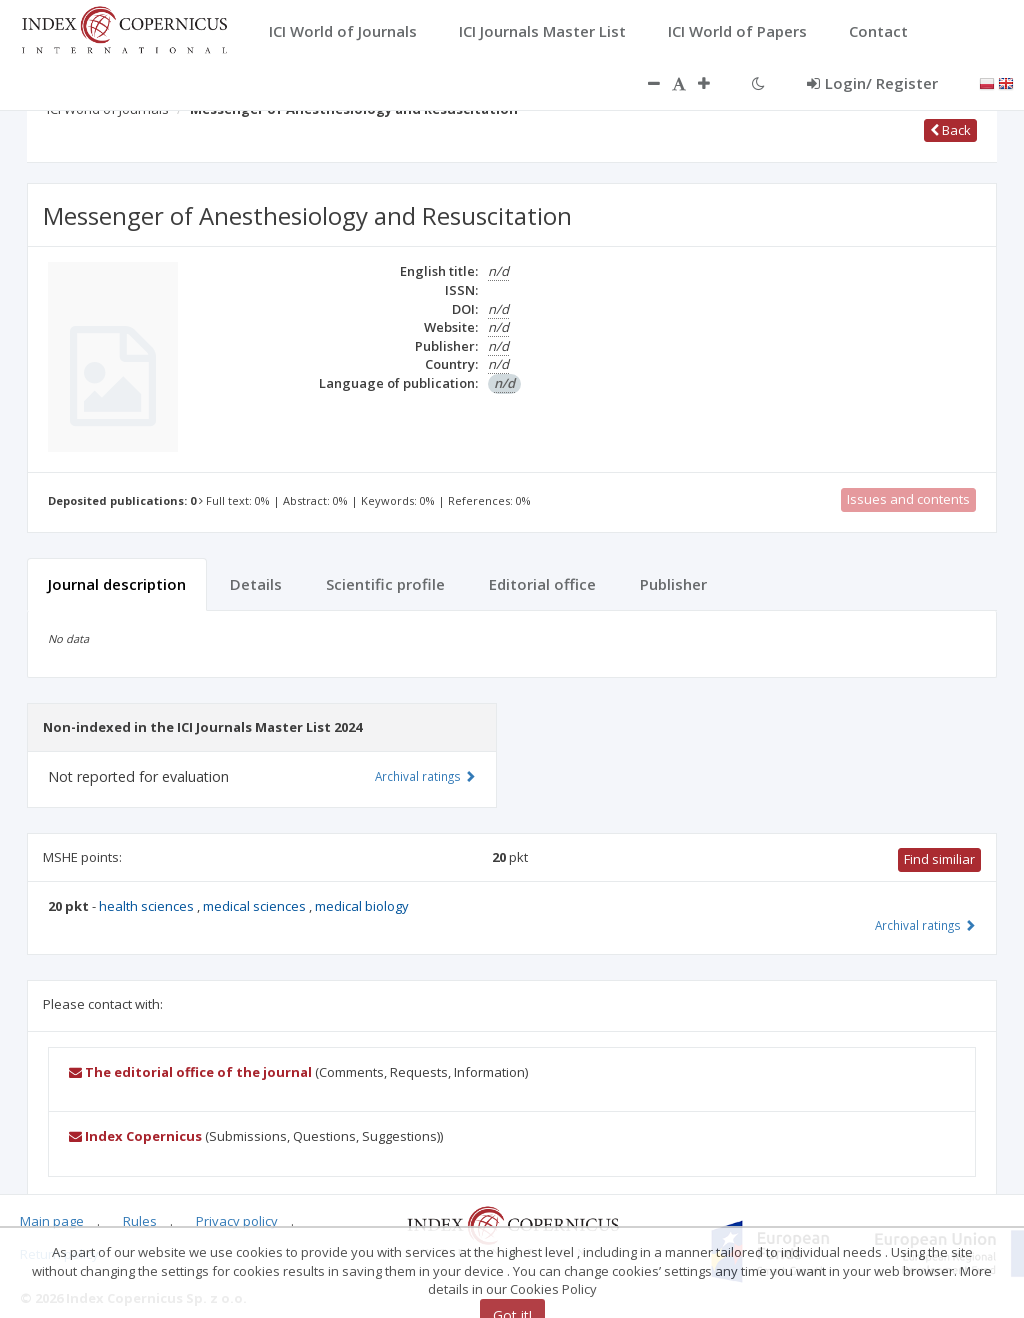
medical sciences (256, 906)
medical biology (362, 906)
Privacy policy (237, 1221)
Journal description (117, 584)
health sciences (148, 906)
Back (950, 130)
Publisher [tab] (673, 584)
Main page (52, 1221)
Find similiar (939, 859)
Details (256, 584)
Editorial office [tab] (542, 584)
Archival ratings (925, 925)
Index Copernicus (135, 1136)
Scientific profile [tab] (385, 584)
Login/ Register (872, 83)
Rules (140, 1221)
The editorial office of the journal (190, 1072)
